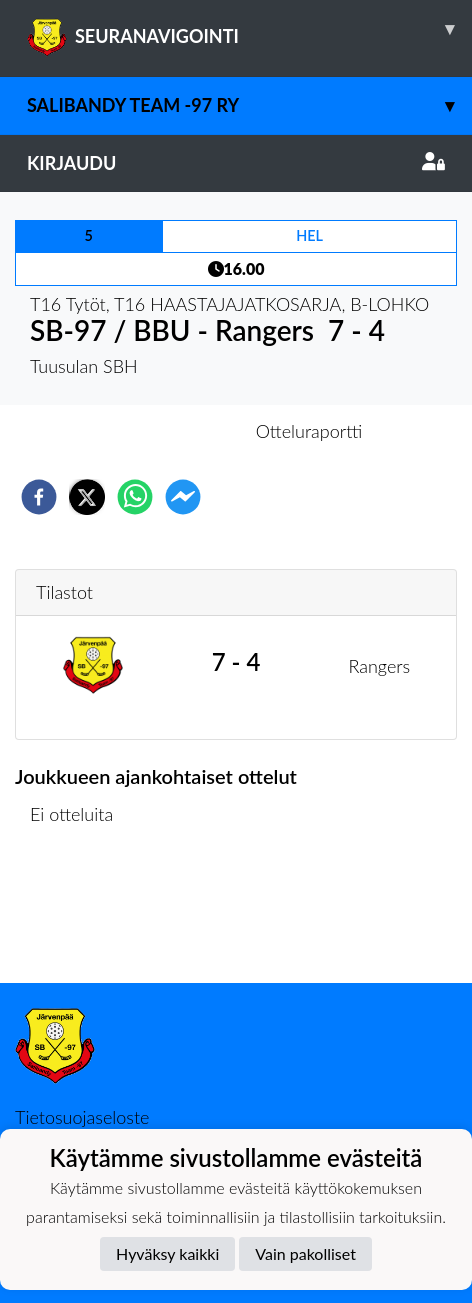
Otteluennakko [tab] (167, 431)
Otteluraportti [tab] (309, 431)
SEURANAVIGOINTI (249, 29)
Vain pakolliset (305, 1253)
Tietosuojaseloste (82, 1117)
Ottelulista (79, 915)
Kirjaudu (236, 163)
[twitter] (87, 497)
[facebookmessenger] (183, 497)
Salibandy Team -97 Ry (249, 105)
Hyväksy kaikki (167, 1253)
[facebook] (39, 497)
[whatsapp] (135, 497)
